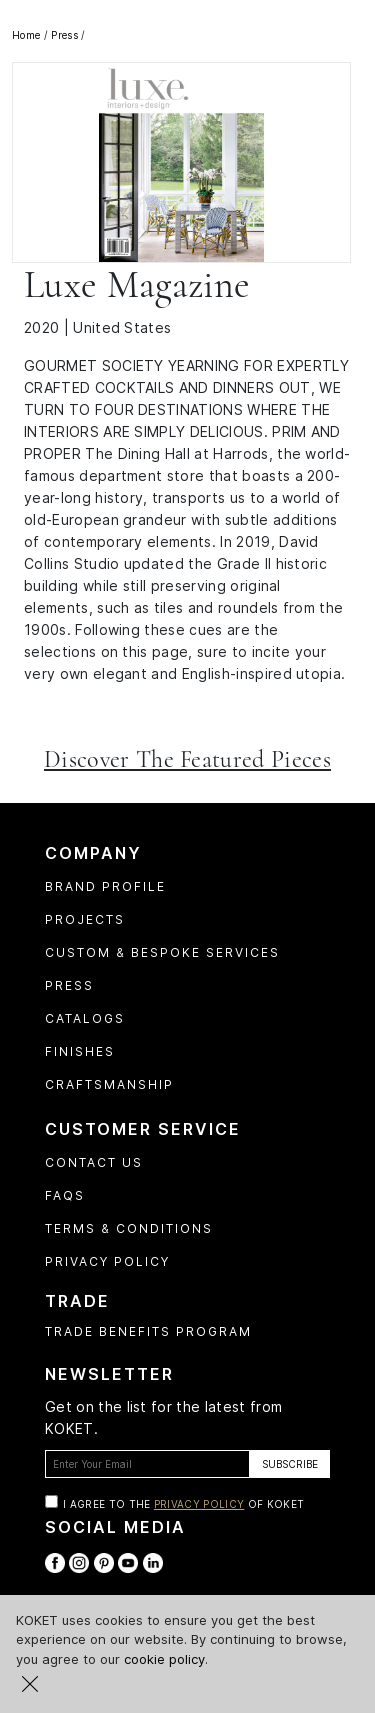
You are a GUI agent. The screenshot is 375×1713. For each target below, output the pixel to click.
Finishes (80, 1051)
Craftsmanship (109, 1084)
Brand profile (105, 886)
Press (69, 985)
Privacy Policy (107, 1261)
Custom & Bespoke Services (162, 952)
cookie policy (164, 1659)
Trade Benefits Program (148, 1331)
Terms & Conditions (129, 1228)
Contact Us (94, 1162)
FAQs (65, 1195)
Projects (85, 919)
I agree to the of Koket (183, 1504)
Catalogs (85, 1018)
